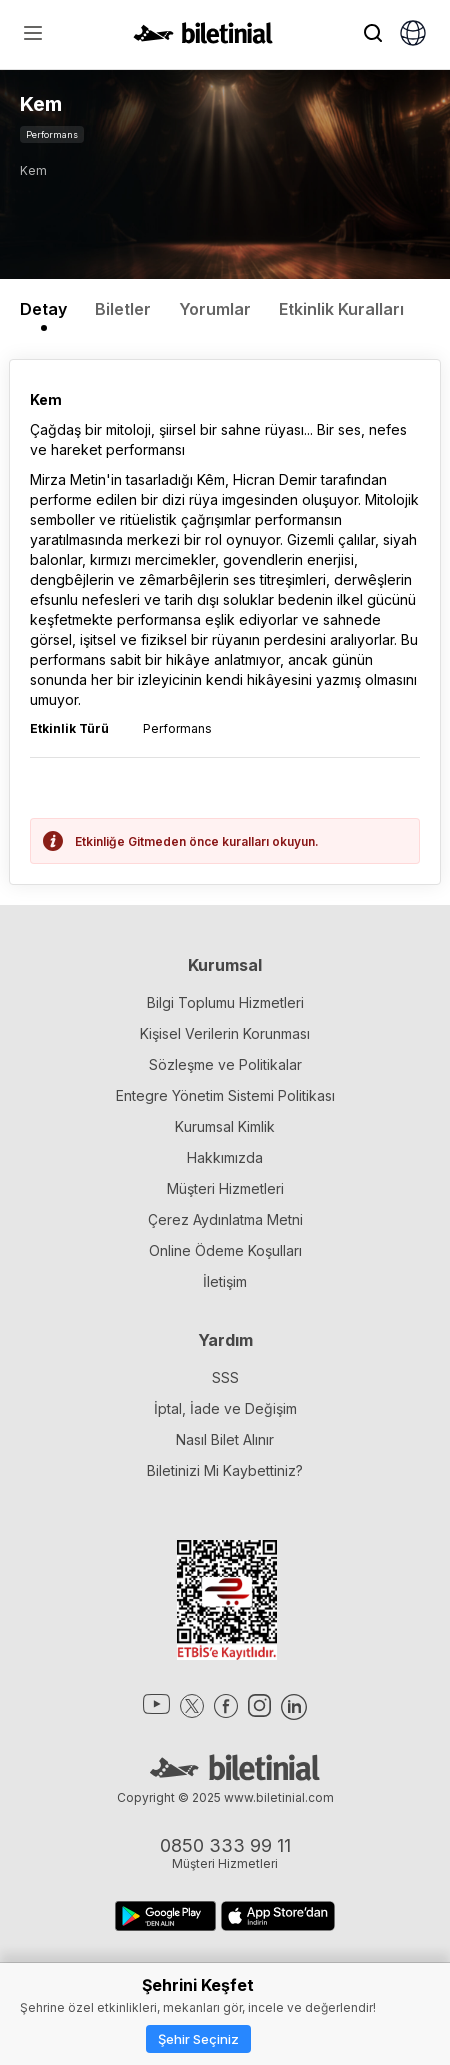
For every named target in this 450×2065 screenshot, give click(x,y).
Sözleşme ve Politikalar (225, 1064)
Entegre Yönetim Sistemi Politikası (225, 1095)
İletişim (225, 1281)
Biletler (123, 309)
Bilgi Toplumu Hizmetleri (225, 1002)
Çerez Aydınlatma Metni (225, 1219)
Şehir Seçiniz (198, 2039)
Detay (43, 309)
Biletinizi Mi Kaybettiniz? (225, 1470)
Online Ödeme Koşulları (225, 1250)
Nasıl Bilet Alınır (225, 1439)
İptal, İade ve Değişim (225, 1408)
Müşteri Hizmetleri (225, 1188)
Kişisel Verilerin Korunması (225, 1033)
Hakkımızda (225, 1157)
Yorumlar (215, 309)
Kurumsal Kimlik (225, 1126)
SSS (225, 1377)
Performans (52, 134)
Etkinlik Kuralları (341, 309)
